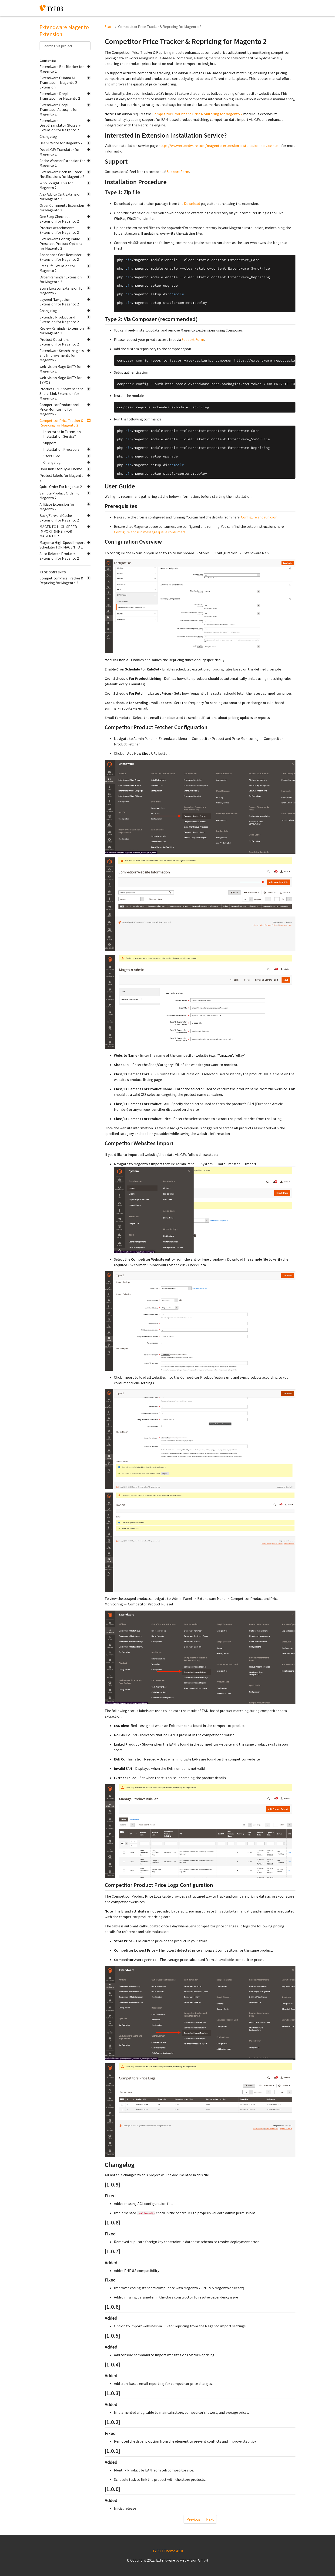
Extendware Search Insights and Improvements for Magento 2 (65, 355)
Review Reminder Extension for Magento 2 (65, 330)
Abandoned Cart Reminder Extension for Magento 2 (65, 257)
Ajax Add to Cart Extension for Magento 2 (65, 196)
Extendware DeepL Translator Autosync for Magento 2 (65, 109)
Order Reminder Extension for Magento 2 (65, 279)
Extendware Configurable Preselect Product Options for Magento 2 (65, 243)
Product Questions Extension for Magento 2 (65, 341)
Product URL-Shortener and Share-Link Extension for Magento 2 (65, 393)
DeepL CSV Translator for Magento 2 (65, 151)
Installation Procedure (66, 449)
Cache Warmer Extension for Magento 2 (65, 163)
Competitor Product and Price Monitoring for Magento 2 (65, 409)
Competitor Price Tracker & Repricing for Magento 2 (65, 422)
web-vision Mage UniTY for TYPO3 (65, 380)
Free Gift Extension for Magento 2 (65, 268)
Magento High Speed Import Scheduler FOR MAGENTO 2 (65, 544)
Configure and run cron (259, 517)
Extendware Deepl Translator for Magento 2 (65, 96)
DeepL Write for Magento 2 (65, 143)
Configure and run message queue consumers (149, 532)
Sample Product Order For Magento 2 (65, 495)
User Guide (66, 456)
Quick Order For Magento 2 (65, 486)
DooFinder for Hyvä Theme (65, 469)
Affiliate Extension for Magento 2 (65, 506)
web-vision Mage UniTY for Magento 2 (65, 368)
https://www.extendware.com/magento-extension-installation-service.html (219, 145)
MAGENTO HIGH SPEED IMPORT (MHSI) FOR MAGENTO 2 (65, 531)
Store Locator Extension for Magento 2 (65, 290)
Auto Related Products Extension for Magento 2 (65, 556)
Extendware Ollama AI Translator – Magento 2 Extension (65, 82)
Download (192, 203)
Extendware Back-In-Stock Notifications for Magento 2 (65, 174)
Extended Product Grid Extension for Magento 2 (65, 319)
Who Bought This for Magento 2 (65, 185)
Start (109, 26)
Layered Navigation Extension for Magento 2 (65, 301)
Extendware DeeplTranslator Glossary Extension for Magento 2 (65, 125)
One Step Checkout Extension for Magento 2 (65, 218)
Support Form (178, 171)
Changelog (65, 136)
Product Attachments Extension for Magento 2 (65, 230)
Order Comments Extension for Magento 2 (65, 207)
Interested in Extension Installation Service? (62, 434)
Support (49, 442)
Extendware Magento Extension (64, 31)
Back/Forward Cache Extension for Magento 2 (65, 517)
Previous (193, 2519)
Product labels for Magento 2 (65, 477)
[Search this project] (65, 45)
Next (210, 2519)
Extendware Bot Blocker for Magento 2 (65, 69)
